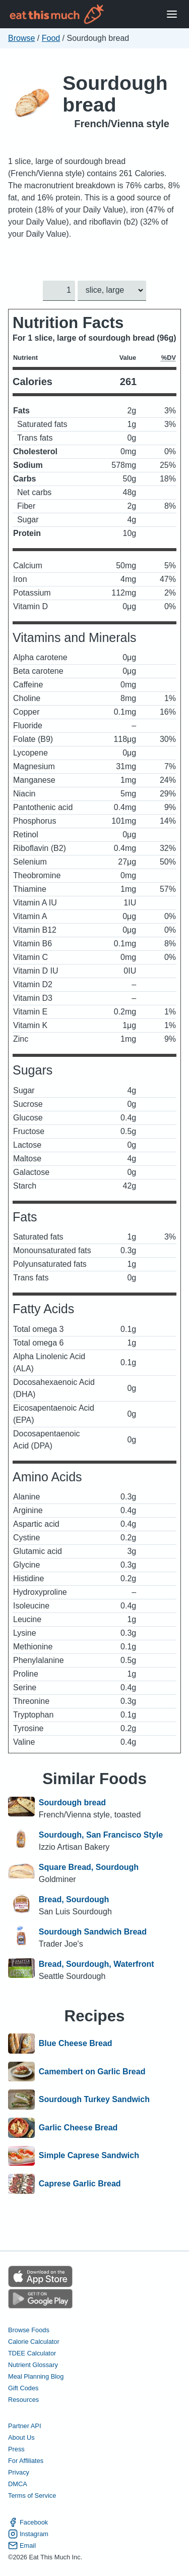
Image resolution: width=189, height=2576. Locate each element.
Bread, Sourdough (74, 1899)
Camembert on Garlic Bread (92, 2072)
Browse (21, 38)
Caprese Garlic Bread (80, 2184)
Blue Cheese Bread (75, 2043)
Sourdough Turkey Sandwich (94, 2099)
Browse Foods (28, 2330)
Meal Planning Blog (36, 2376)
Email (22, 2545)
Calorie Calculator (33, 2341)
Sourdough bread (114, 94)
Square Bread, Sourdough (89, 1867)
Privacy (18, 2472)
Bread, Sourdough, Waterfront (96, 1964)
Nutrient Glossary (33, 2365)
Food (51, 38)
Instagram (28, 2534)
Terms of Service (32, 2495)
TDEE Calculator (32, 2353)
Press (16, 2449)
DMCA (17, 2484)
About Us (21, 2437)
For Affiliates (25, 2460)
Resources (23, 2399)
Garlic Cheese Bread (78, 2128)
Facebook (28, 2522)
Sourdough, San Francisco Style (101, 1835)
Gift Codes (23, 2388)
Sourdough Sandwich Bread (93, 1931)
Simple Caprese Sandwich (89, 2156)
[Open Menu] (172, 14)
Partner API (24, 2426)
